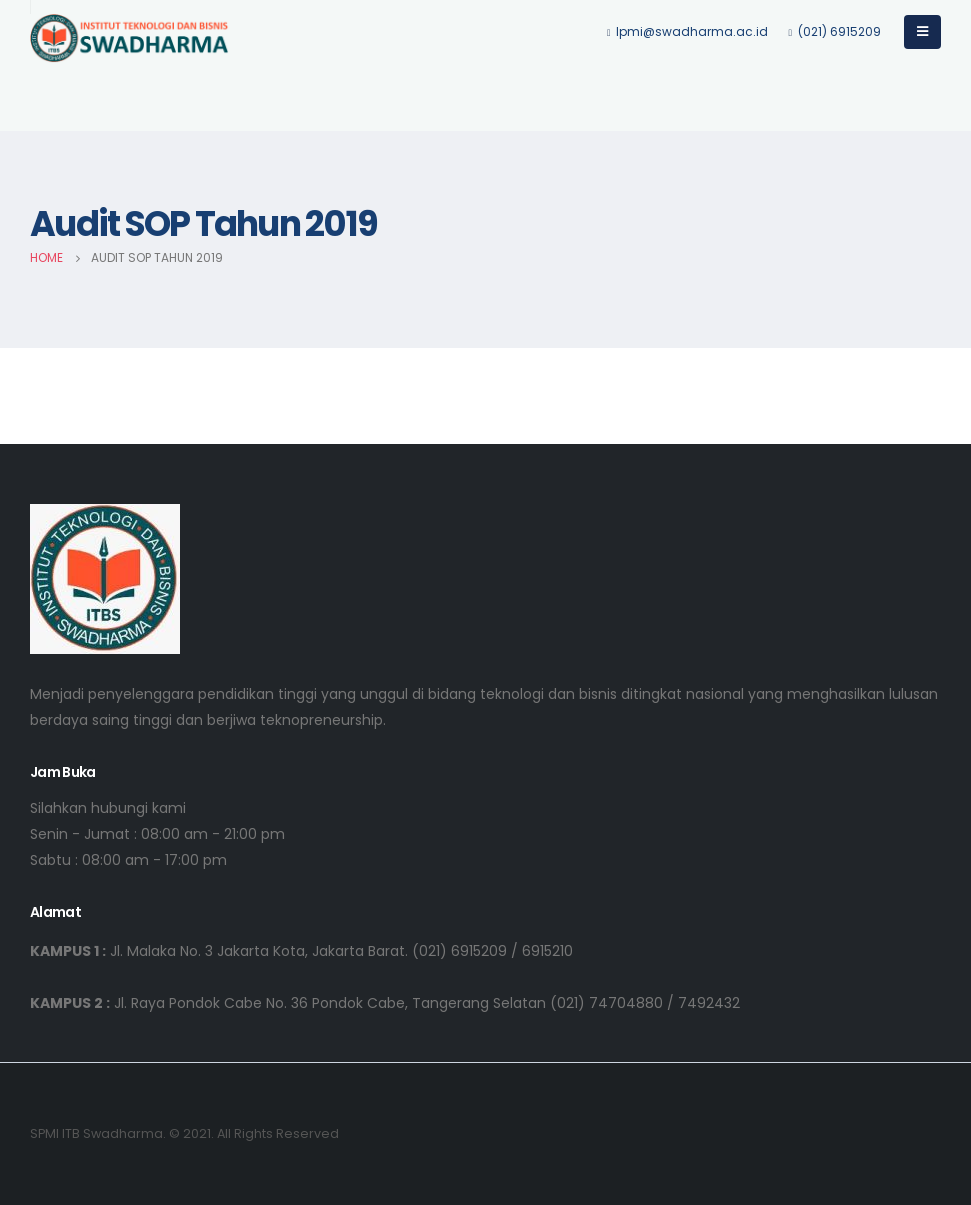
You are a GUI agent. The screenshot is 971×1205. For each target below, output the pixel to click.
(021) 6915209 (834, 31)
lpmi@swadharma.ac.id (688, 31)
